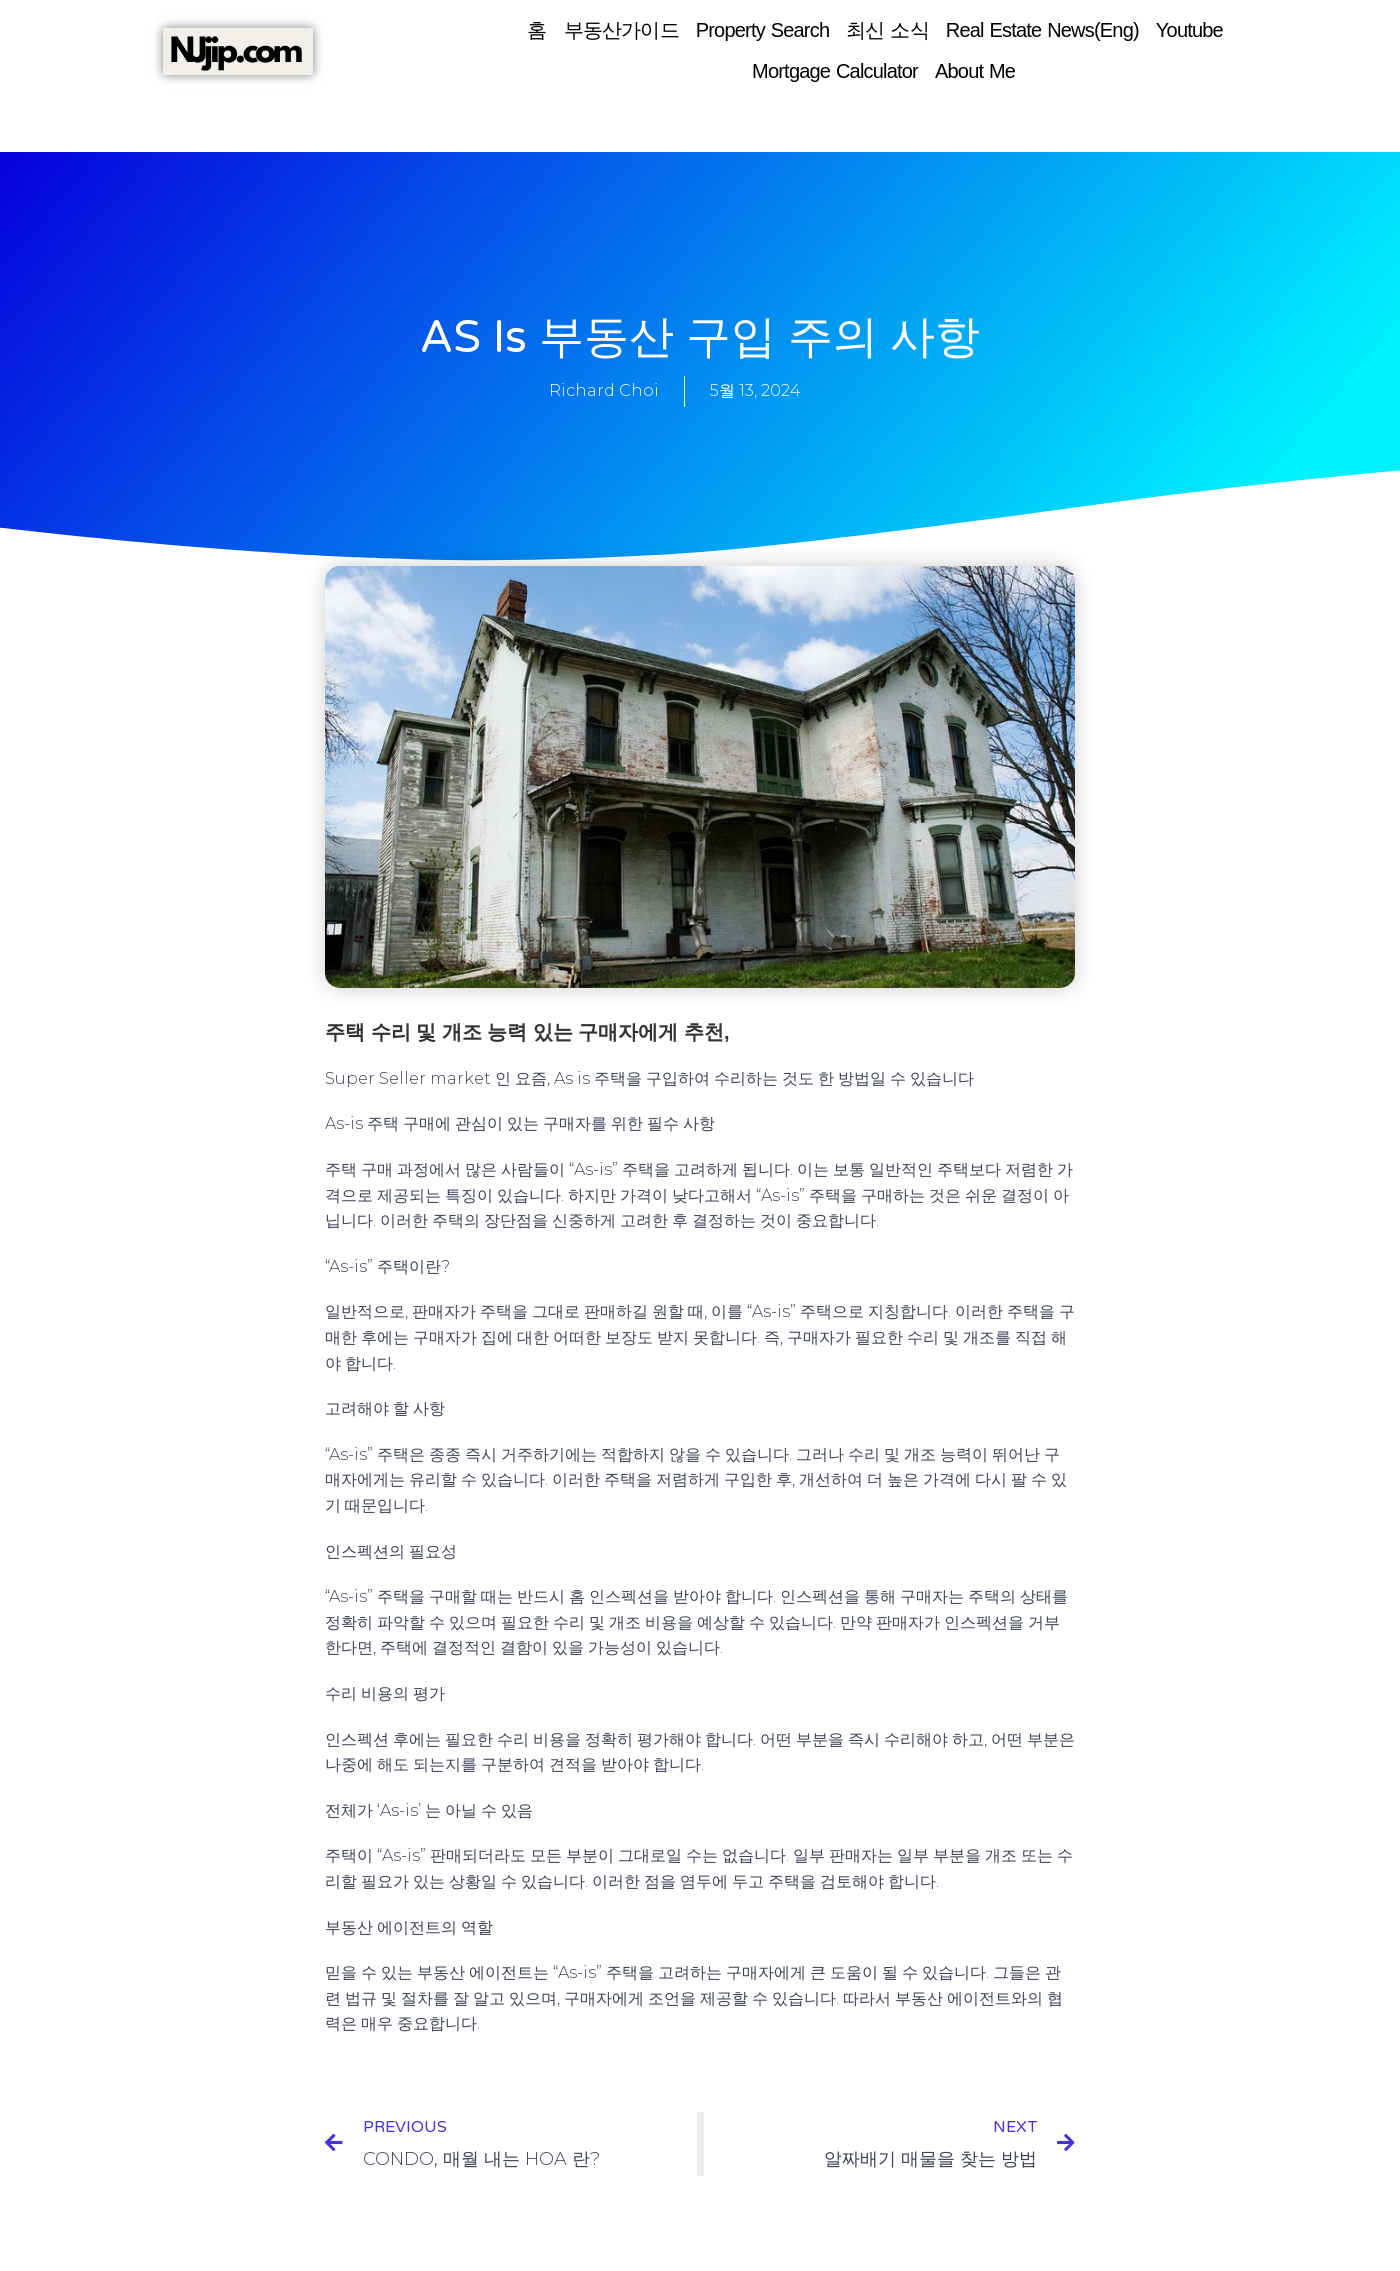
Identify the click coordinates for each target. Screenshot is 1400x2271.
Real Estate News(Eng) (1042, 30)
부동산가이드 (621, 30)
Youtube (1189, 30)
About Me (975, 71)
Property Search (763, 30)
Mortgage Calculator (835, 71)
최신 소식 (887, 30)
